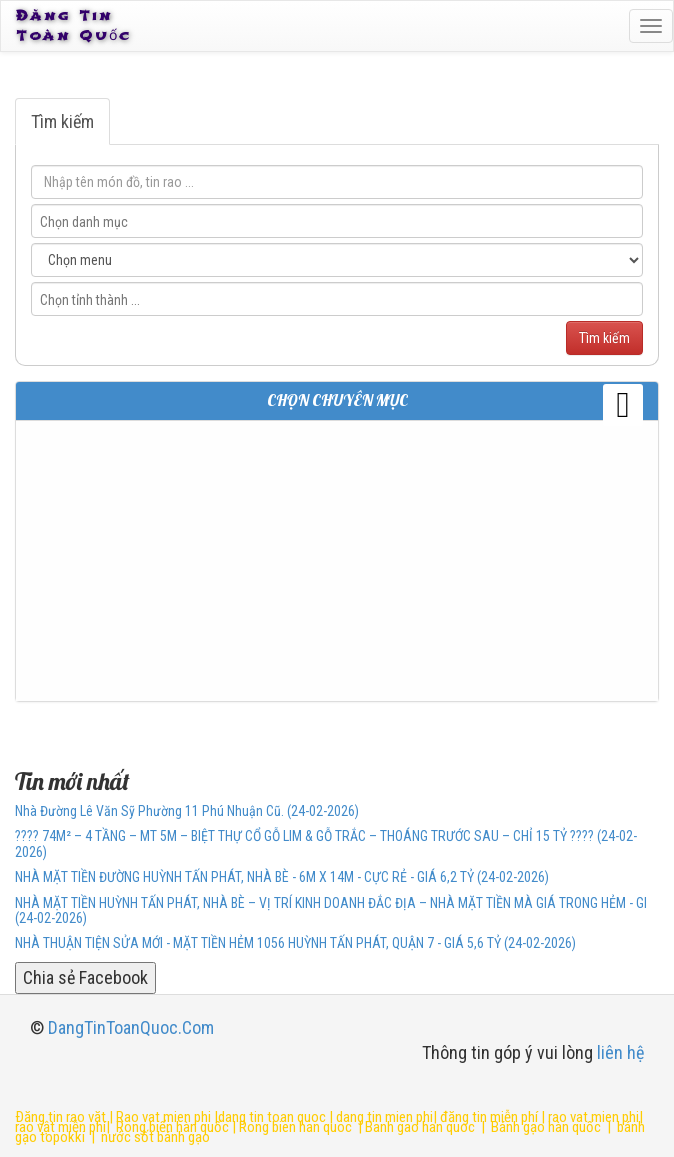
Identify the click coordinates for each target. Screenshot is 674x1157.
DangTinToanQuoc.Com (131, 1027)
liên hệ (620, 1052)
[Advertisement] (337, 561)
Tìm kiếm (62, 121)
